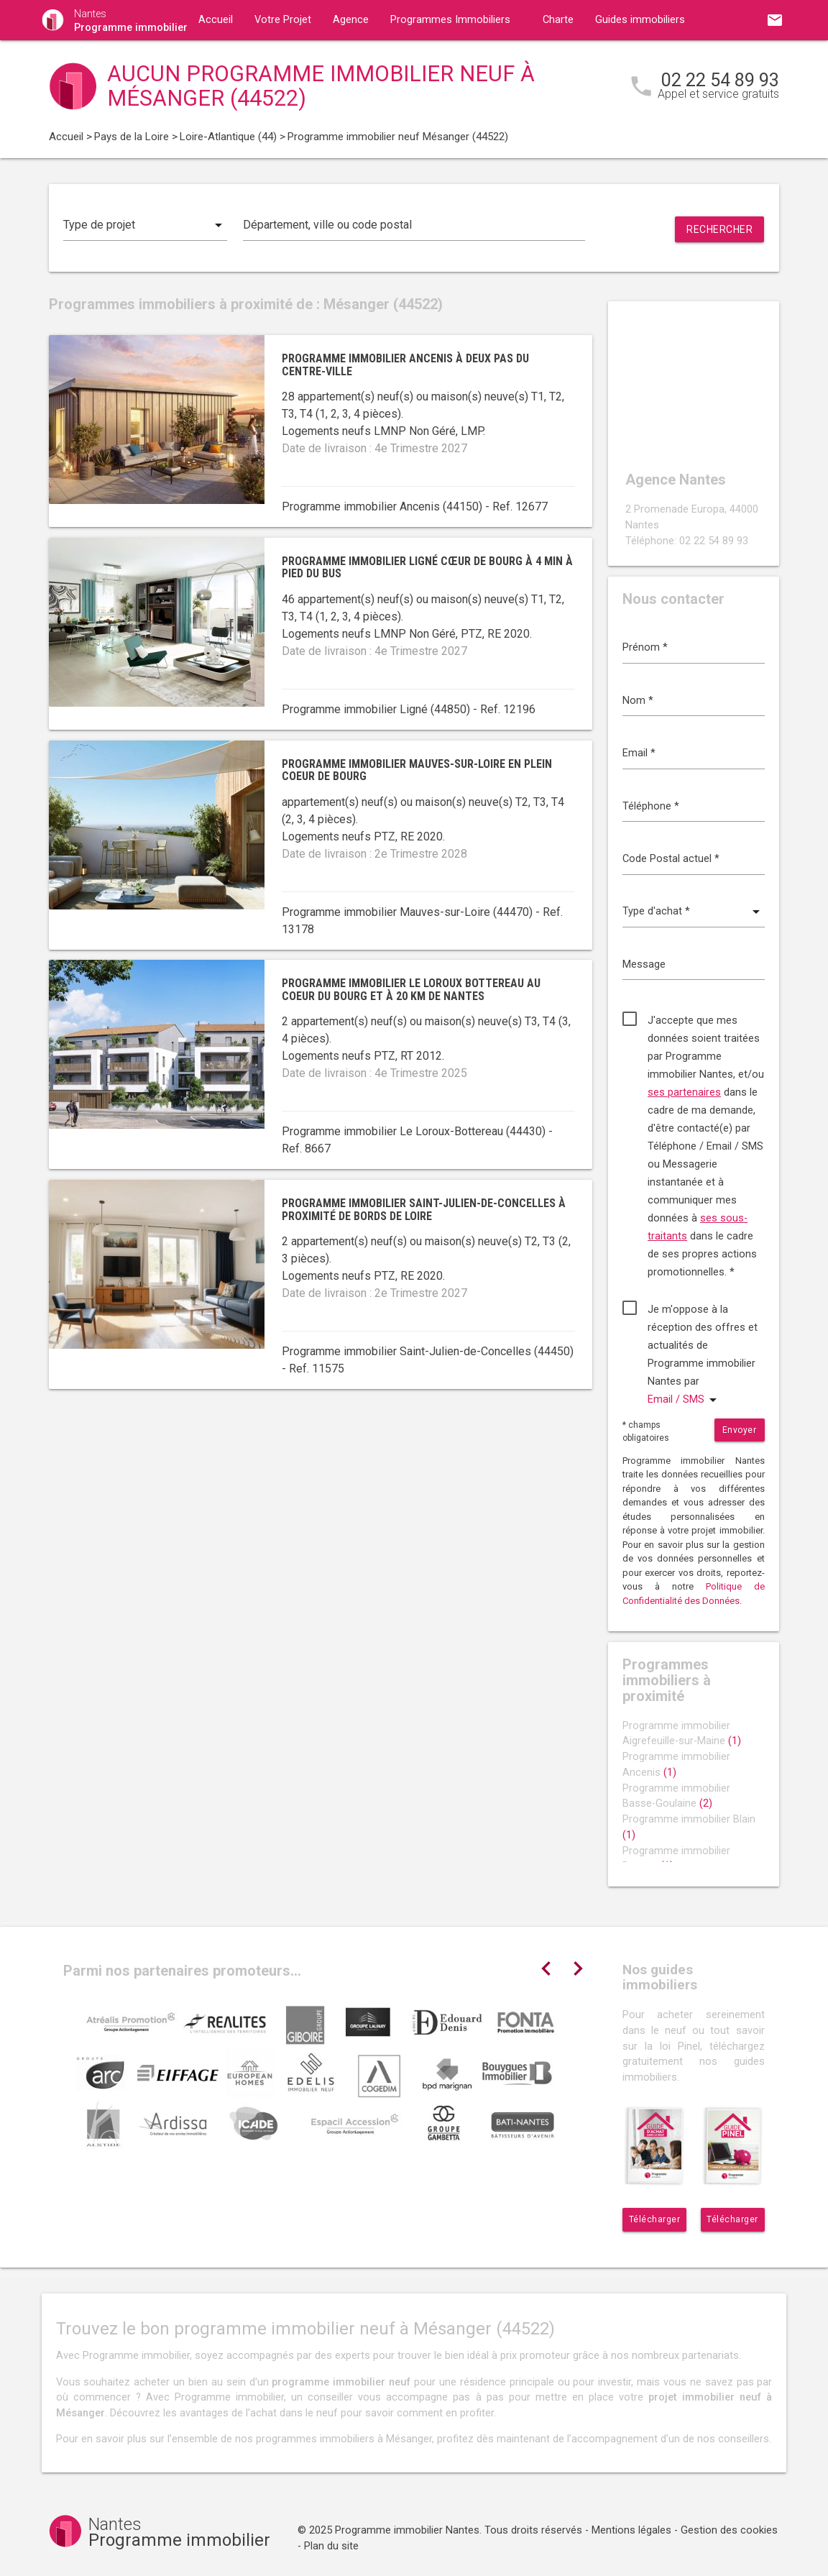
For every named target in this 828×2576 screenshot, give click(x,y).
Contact (217, 60)
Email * (639, 753)
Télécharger (655, 2219)
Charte (558, 20)
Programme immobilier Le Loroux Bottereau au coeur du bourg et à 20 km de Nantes (411, 989)
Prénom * (645, 647)
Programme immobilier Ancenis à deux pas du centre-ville (405, 365)
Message (644, 964)
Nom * (637, 701)
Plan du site (331, 2546)
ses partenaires (684, 1092)
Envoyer (739, 1430)
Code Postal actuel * (670, 859)
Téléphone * (650, 806)
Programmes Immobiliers (450, 20)
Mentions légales (631, 2530)
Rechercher (719, 229)
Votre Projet (282, 20)
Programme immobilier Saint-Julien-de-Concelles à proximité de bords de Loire (424, 1209)
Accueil (215, 20)
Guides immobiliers (640, 20)
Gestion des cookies (729, 2530)
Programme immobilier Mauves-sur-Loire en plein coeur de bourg (417, 770)
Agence (351, 20)
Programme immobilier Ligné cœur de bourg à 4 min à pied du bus (427, 567)
